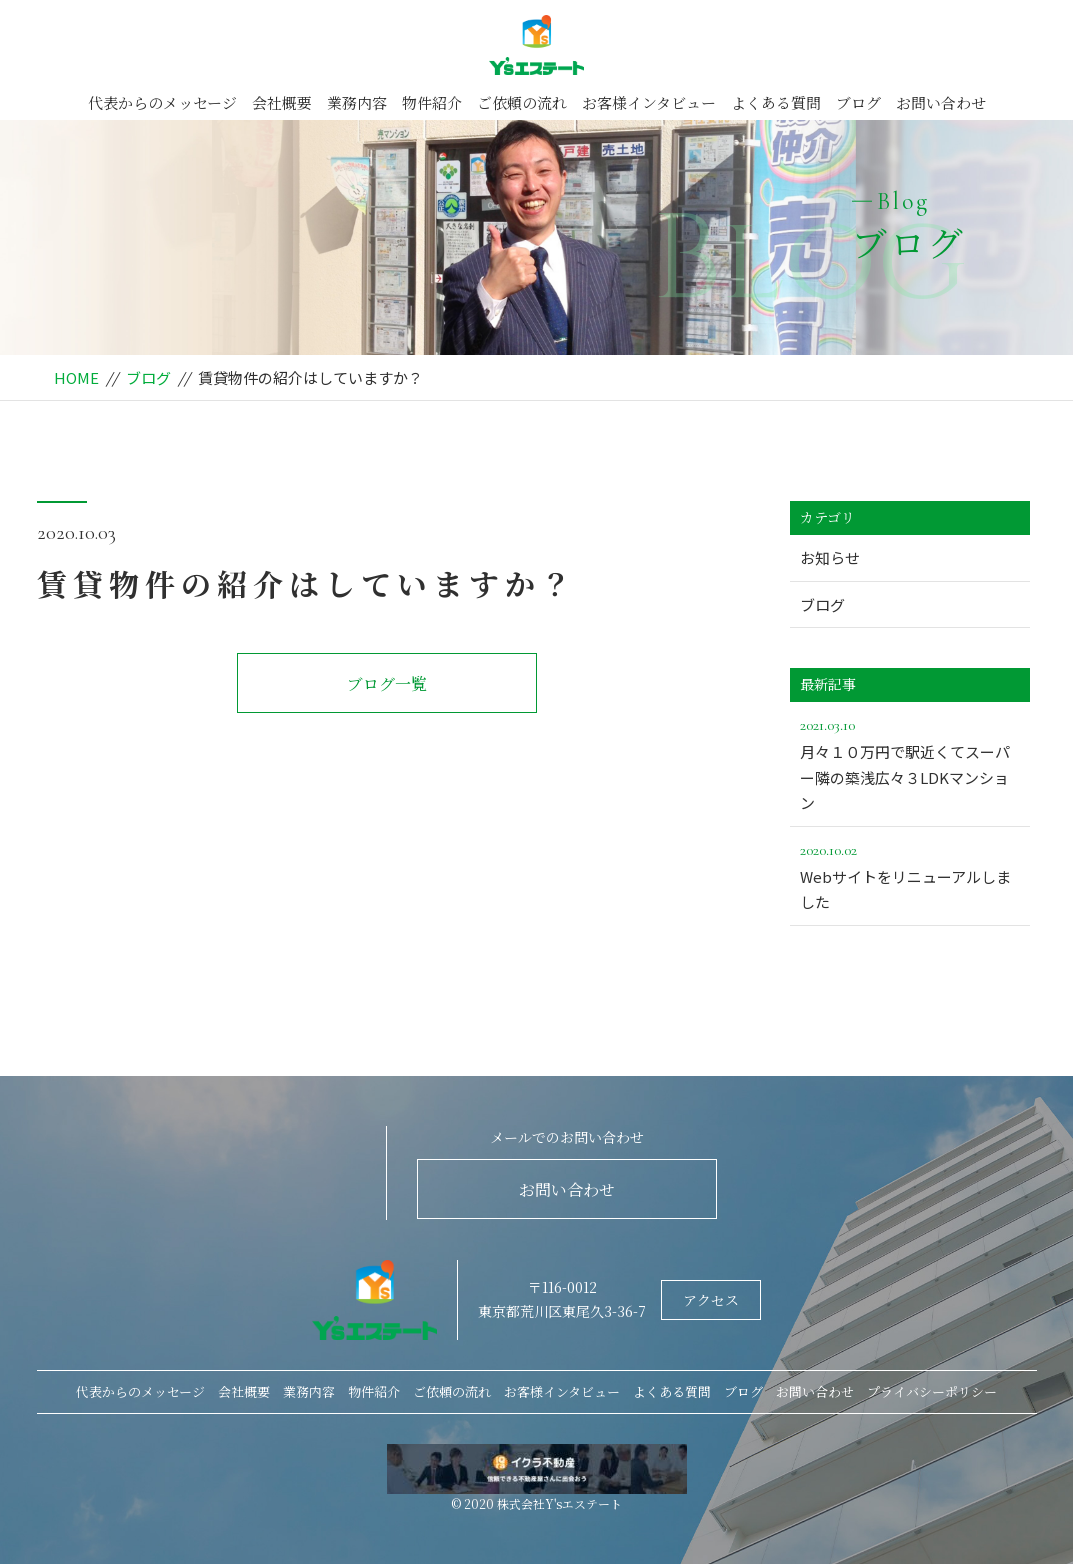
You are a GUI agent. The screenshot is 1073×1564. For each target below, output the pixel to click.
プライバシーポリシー (932, 1391)
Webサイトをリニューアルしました (910, 875)
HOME (76, 377)
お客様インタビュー (649, 102)
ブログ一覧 (387, 683)
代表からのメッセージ (162, 102)
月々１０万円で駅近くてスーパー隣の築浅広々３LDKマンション (910, 762)
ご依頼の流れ (522, 102)
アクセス (711, 1300)
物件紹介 (432, 102)
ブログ (858, 102)
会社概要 (282, 102)
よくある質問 (776, 102)
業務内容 (357, 102)
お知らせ (830, 557)
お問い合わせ (941, 102)
